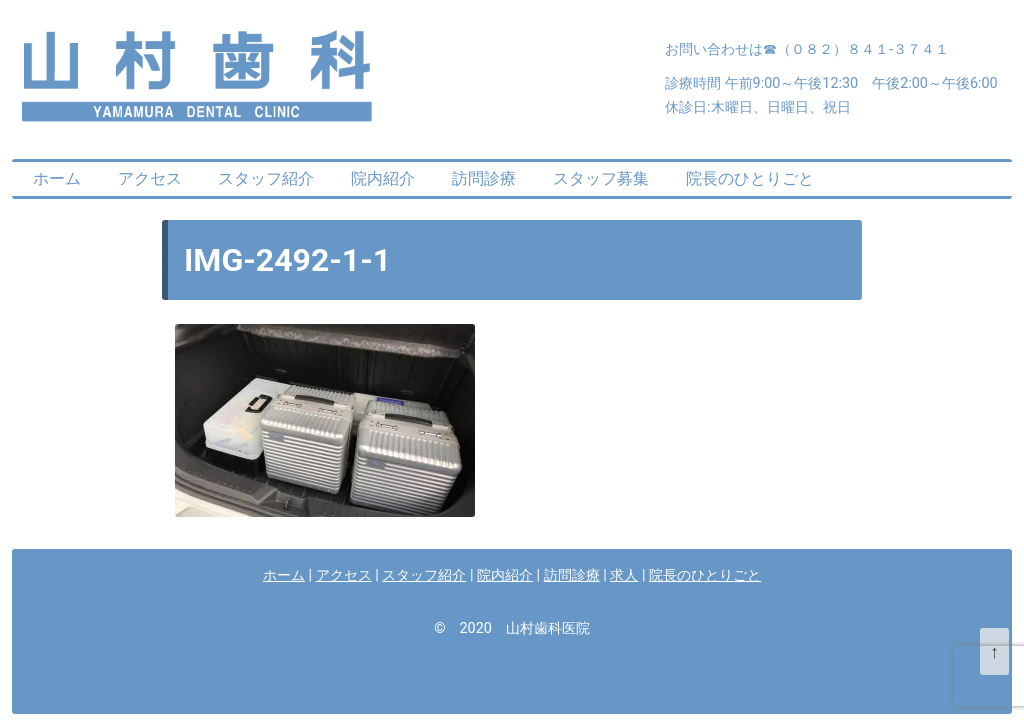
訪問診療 (484, 178)
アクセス (150, 178)
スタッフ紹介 (266, 178)
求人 (624, 575)
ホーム (57, 178)
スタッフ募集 (601, 178)
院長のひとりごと (750, 178)
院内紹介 (383, 178)
